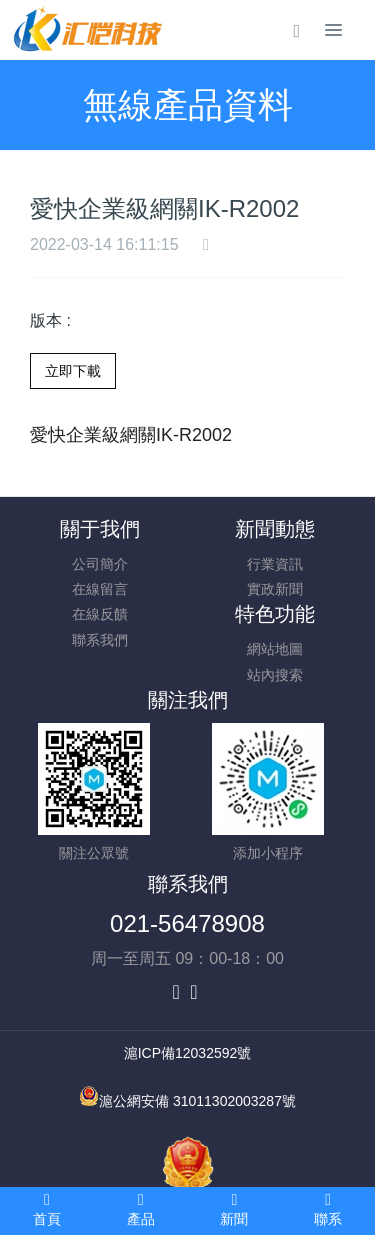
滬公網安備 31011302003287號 (197, 1101)
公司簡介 (100, 564)
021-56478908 (187, 923)
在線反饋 (100, 614)
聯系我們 (100, 640)
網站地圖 (275, 649)
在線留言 (100, 589)
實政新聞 (275, 589)
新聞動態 (275, 529)
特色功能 (275, 614)
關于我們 (100, 529)
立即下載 (73, 371)
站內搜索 (275, 675)
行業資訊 (275, 564)
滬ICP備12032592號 (188, 1053)
